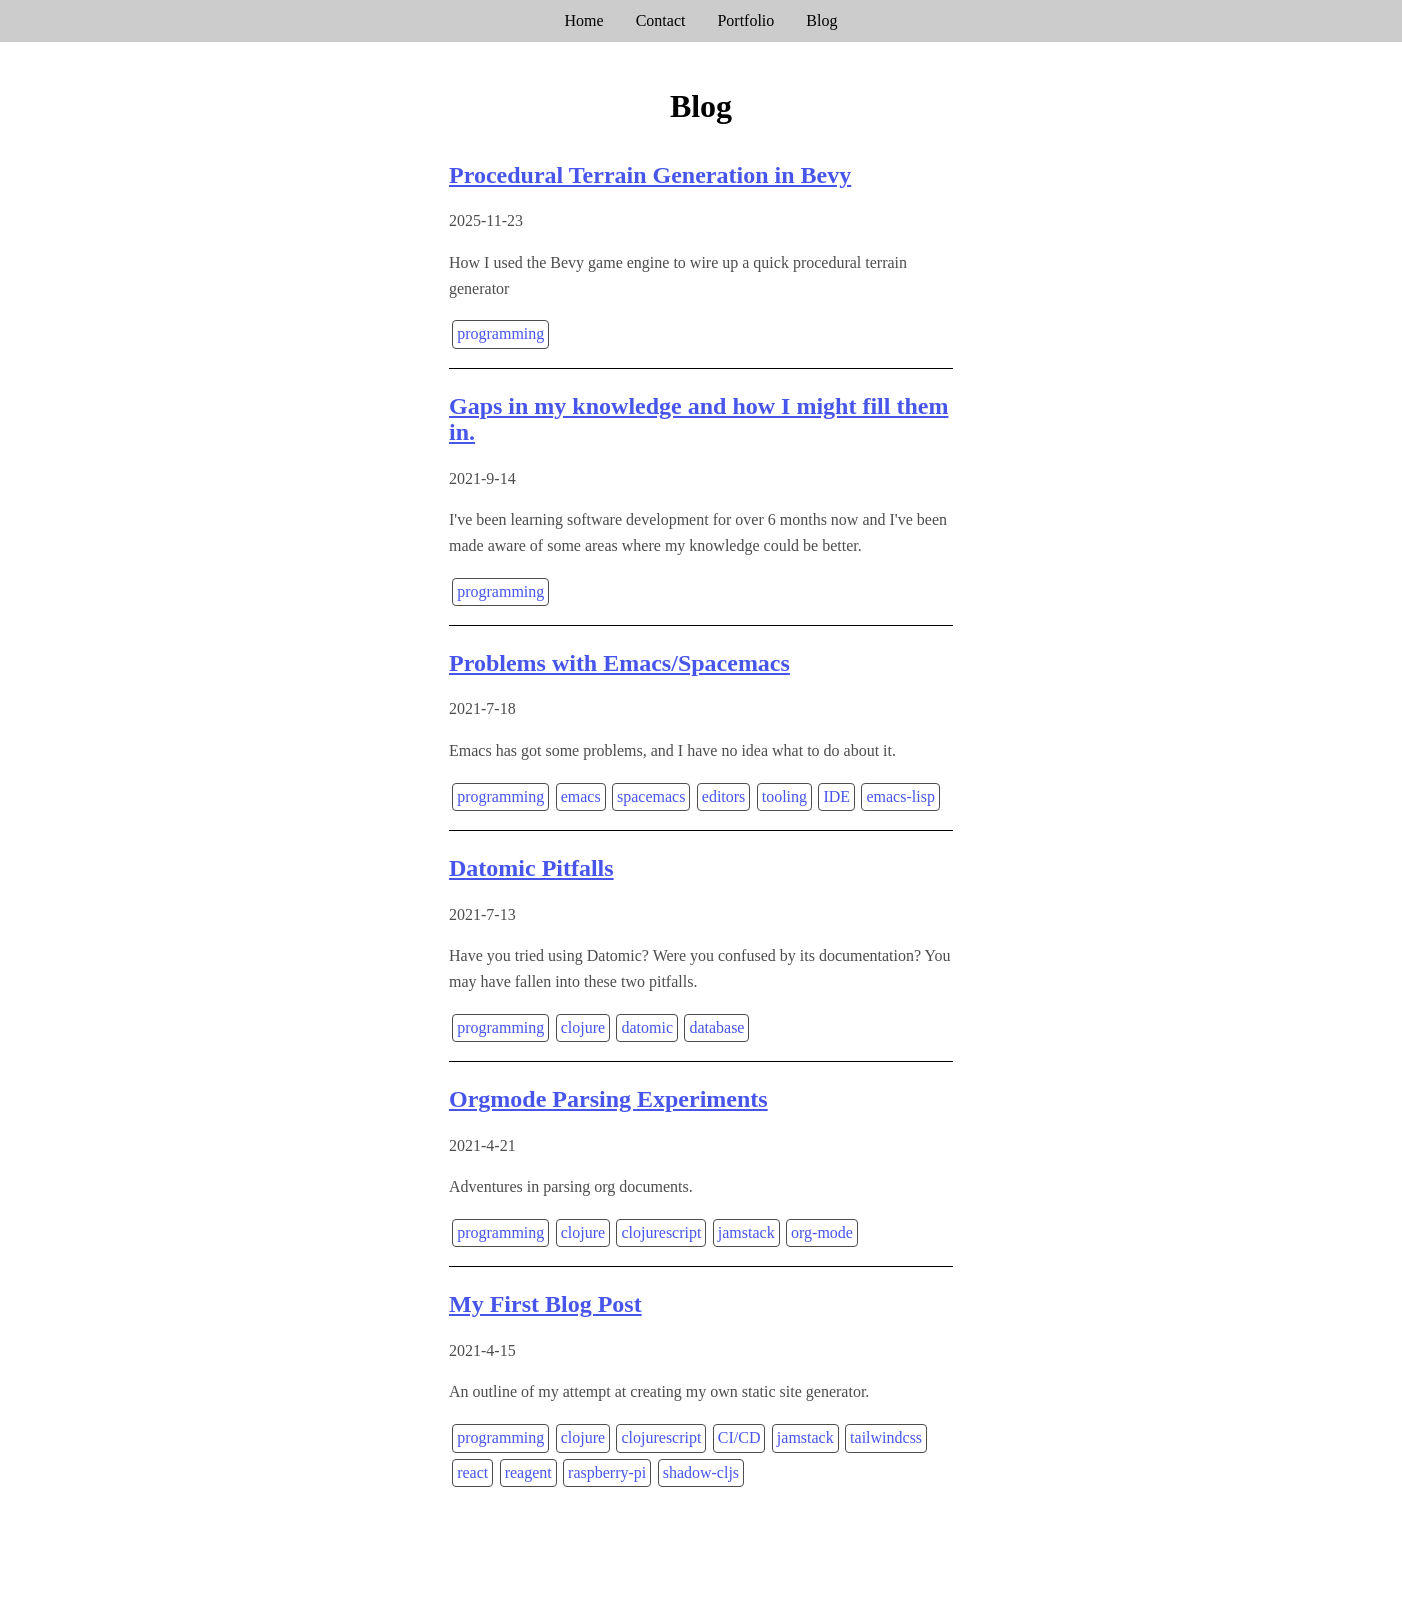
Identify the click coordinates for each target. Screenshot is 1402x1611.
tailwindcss (886, 1437)
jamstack (746, 1232)
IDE (836, 796)
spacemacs (651, 796)
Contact (661, 20)
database (716, 1027)
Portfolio (745, 20)
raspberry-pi (607, 1472)
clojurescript (661, 1232)
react (472, 1472)
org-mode (822, 1232)
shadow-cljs (701, 1472)
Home (584, 20)
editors (724, 796)
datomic (647, 1027)
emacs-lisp (900, 796)
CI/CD (739, 1437)
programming (500, 333)
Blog (821, 20)
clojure (583, 1027)
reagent (528, 1472)
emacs (581, 796)
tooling (784, 796)
